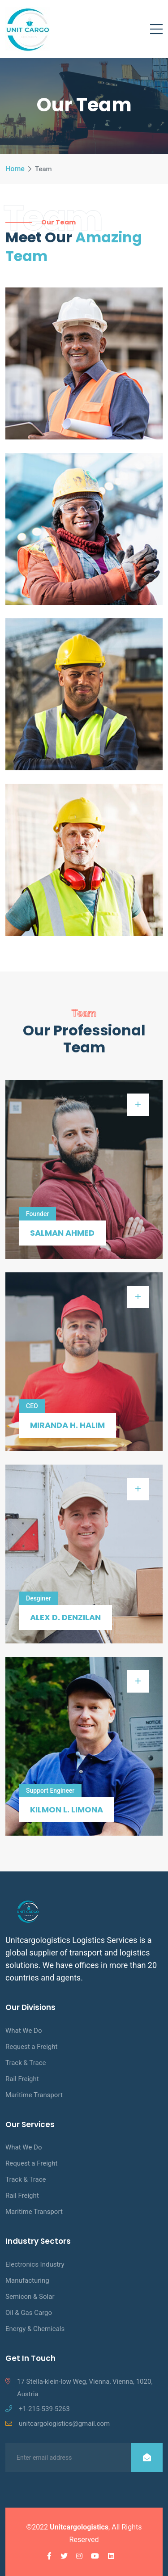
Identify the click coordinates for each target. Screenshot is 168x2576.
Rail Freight (22, 2079)
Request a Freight (31, 2047)
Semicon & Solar (29, 2297)
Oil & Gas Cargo (28, 2313)
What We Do (23, 2031)
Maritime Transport (34, 2095)
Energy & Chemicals (35, 2329)
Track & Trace (25, 2063)
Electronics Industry (35, 2264)
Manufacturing (27, 2280)
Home (15, 169)
